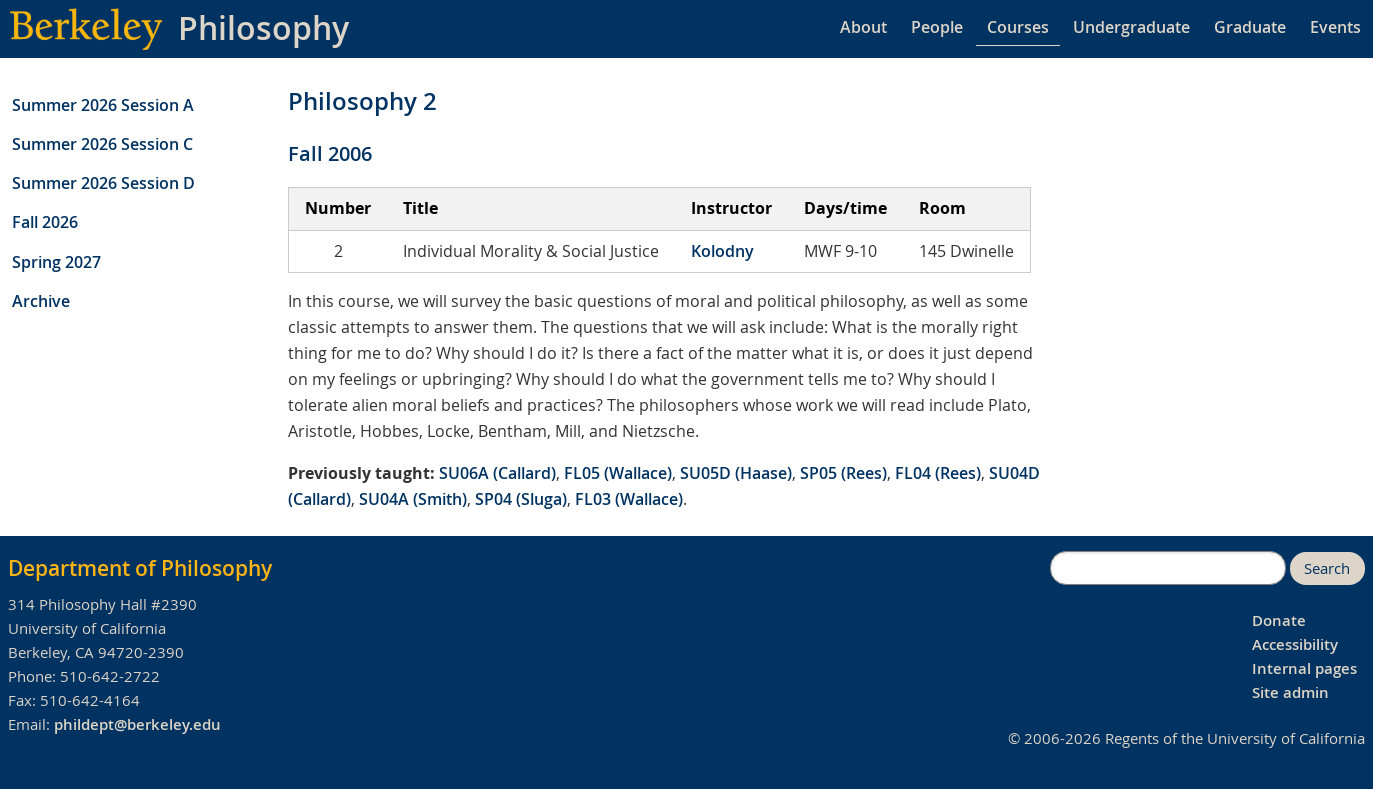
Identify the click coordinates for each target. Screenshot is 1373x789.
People (937, 27)
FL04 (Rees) (938, 473)
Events (1335, 27)
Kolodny (722, 251)
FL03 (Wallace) (629, 499)
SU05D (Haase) (736, 473)
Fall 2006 (330, 153)
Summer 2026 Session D (103, 183)
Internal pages (1304, 668)
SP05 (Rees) (843, 473)
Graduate (1250, 27)
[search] (1168, 568)
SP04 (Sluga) (521, 499)
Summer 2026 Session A (103, 105)
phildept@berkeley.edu (137, 724)
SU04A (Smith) (413, 499)
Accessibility (1295, 644)
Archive (41, 301)
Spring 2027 (56, 262)
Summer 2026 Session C (102, 144)
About (863, 27)
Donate (1279, 620)
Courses (1018, 27)
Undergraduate (1131, 27)
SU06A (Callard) (497, 473)
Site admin (1290, 692)
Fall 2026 (45, 222)
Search (1327, 568)
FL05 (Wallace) (618, 473)
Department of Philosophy (140, 568)
